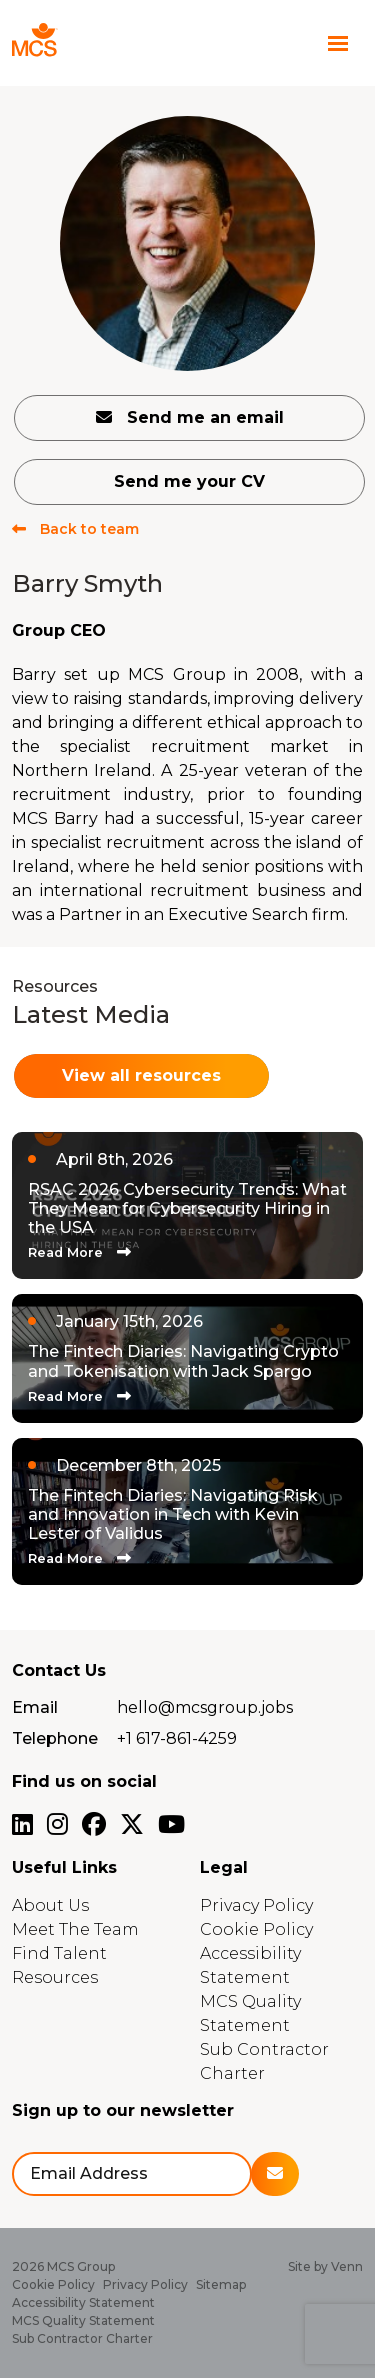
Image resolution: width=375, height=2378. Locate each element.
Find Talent (59, 1953)
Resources (55, 1977)
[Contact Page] (299, 43)
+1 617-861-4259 (177, 1738)
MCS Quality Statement (83, 2320)
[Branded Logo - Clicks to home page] (72, 43)
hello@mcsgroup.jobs (205, 1707)
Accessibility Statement (83, 2302)
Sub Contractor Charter (82, 2338)
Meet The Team (75, 1929)
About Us (50, 1905)
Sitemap (221, 2284)
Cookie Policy (256, 1929)
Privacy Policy (256, 1905)
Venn (347, 2266)
